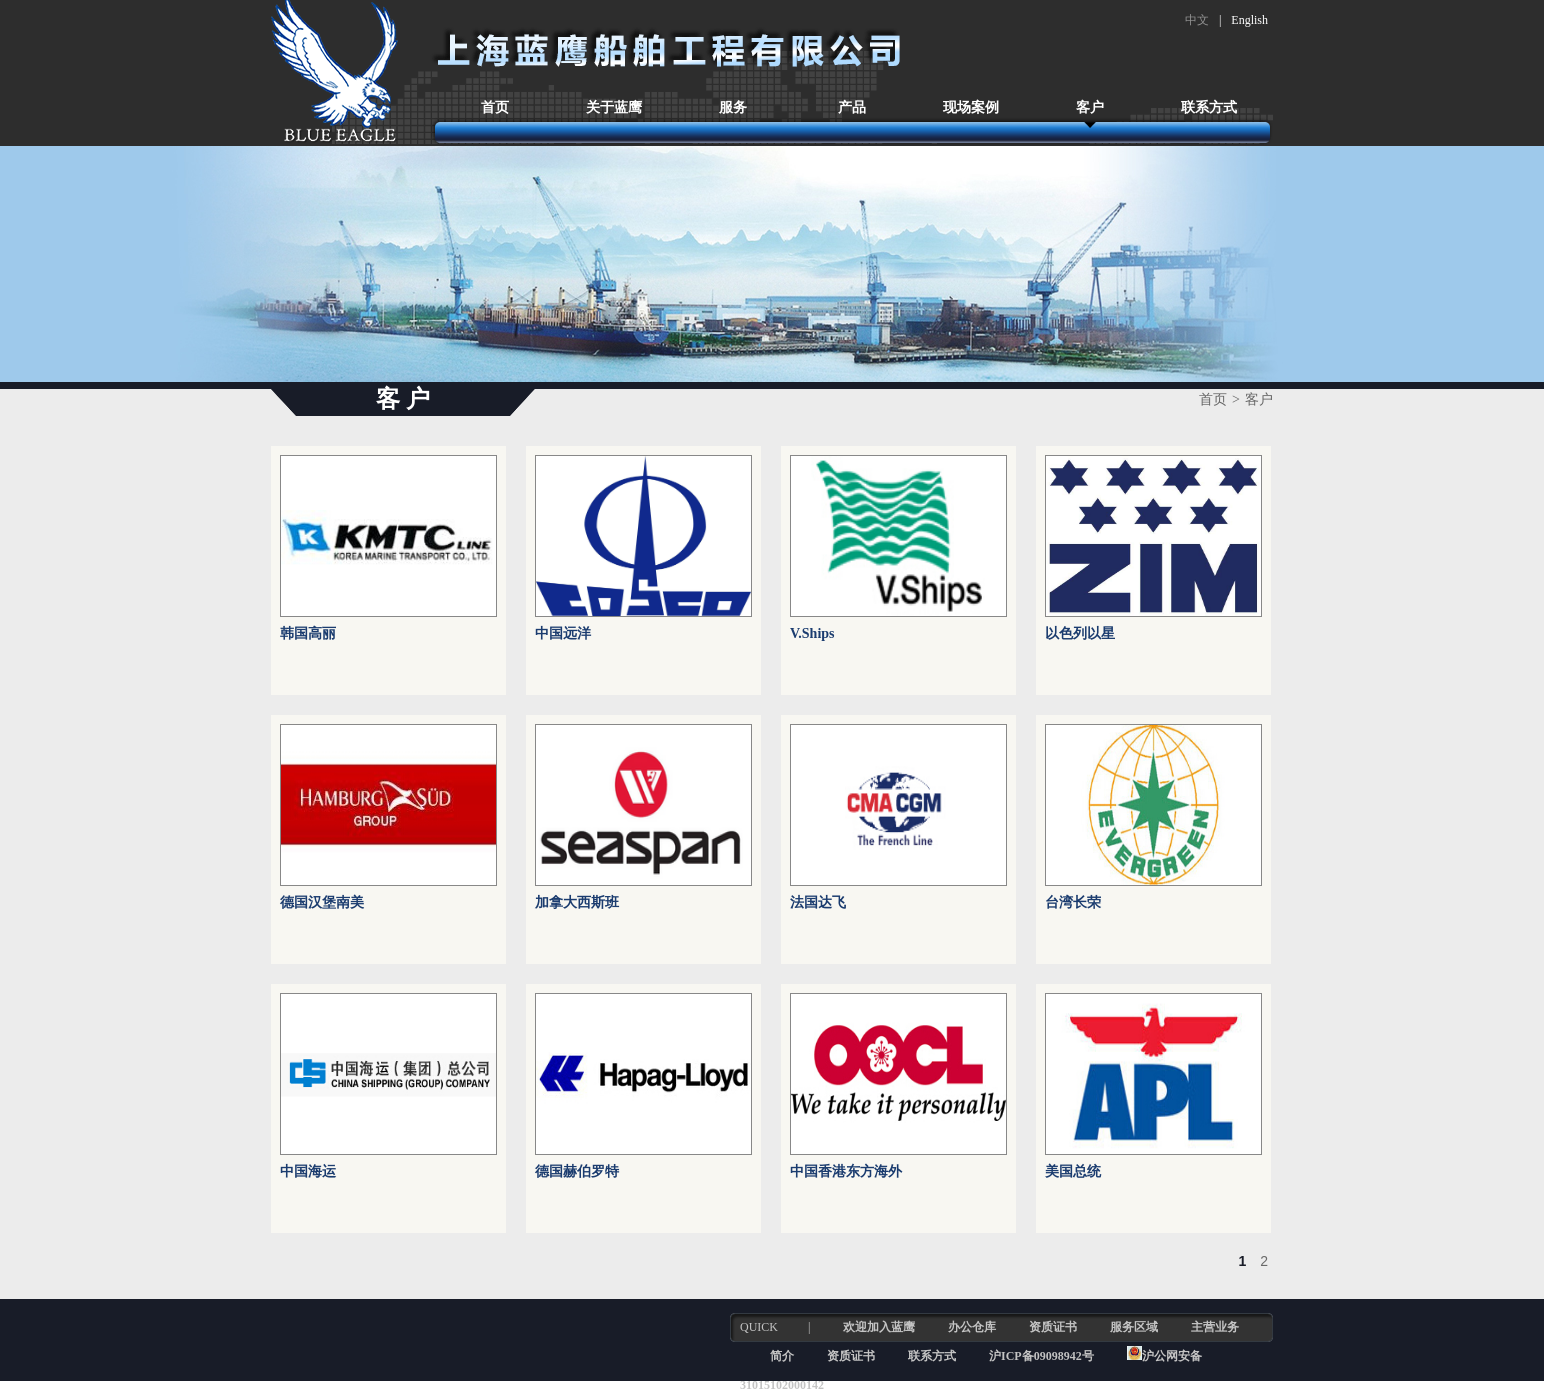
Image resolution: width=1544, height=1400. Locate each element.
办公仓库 (972, 1327)
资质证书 (1053, 1327)
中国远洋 (563, 633)
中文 (1197, 20)
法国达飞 (818, 902)
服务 (733, 107)
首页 (495, 107)
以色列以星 (1080, 633)
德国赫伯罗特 (577, 1171)
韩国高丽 (308, 633)
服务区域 (1134, 1327)
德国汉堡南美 (322, 902)
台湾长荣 (1073, 902)
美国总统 (1073, 1171)
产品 (852, 107)
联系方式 (1209, 107)
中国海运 (308, 1171)
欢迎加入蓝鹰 (879, 1327)
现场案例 (971, 107)
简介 (782, 1356)
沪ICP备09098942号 (1043, 1356)
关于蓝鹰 (614, 107)
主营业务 (1215, 1327)
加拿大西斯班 (577, 902)
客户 (1090, 107)
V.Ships (812, 633)
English (1249, 20)
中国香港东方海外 (846, 1171)
